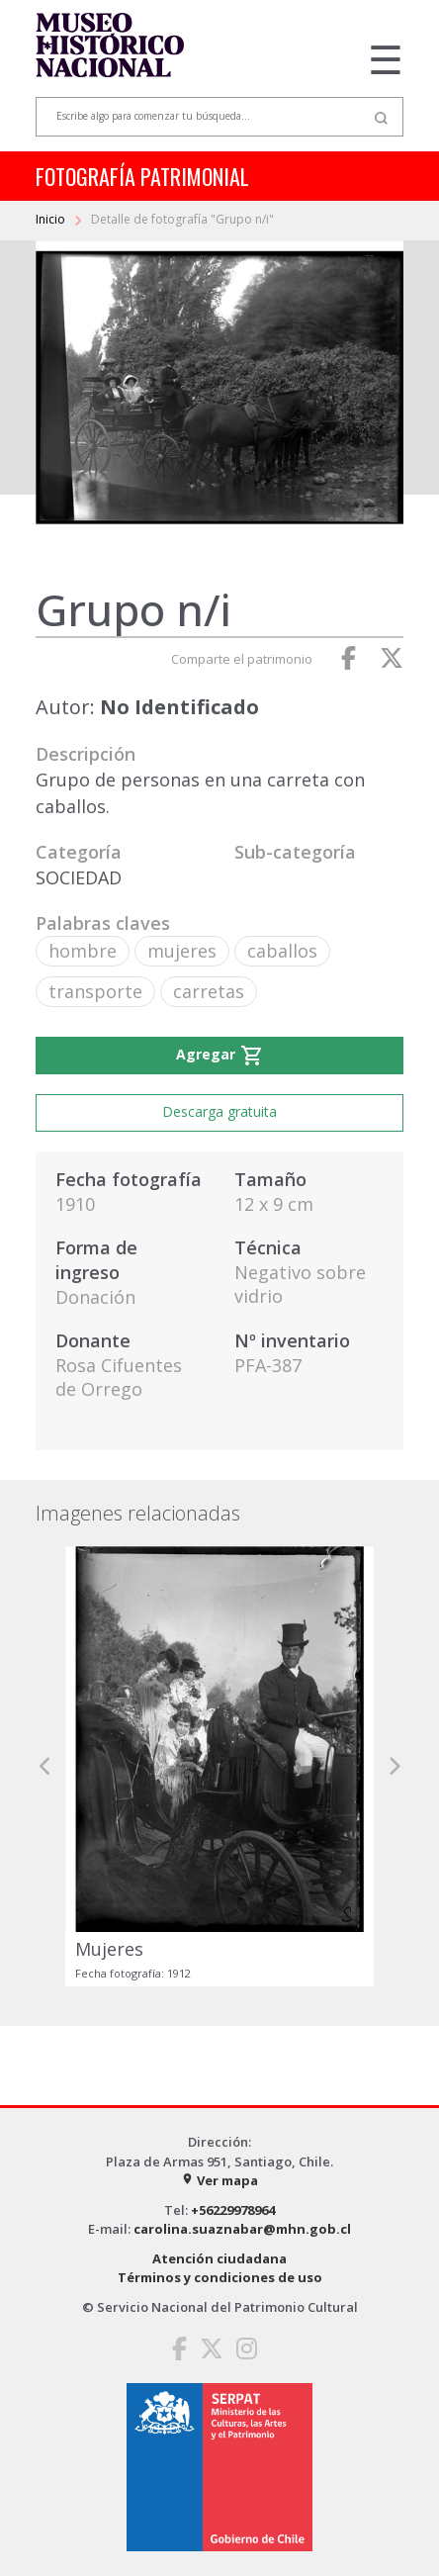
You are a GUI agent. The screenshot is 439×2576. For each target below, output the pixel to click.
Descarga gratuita (219, 1111)
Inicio (52, 219)
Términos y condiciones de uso (220, 2277)
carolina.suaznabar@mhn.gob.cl (242, 2229)
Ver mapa (219, 2180)
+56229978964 (233, 2210)
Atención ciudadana (219, 2258)
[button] (45, 1766)
